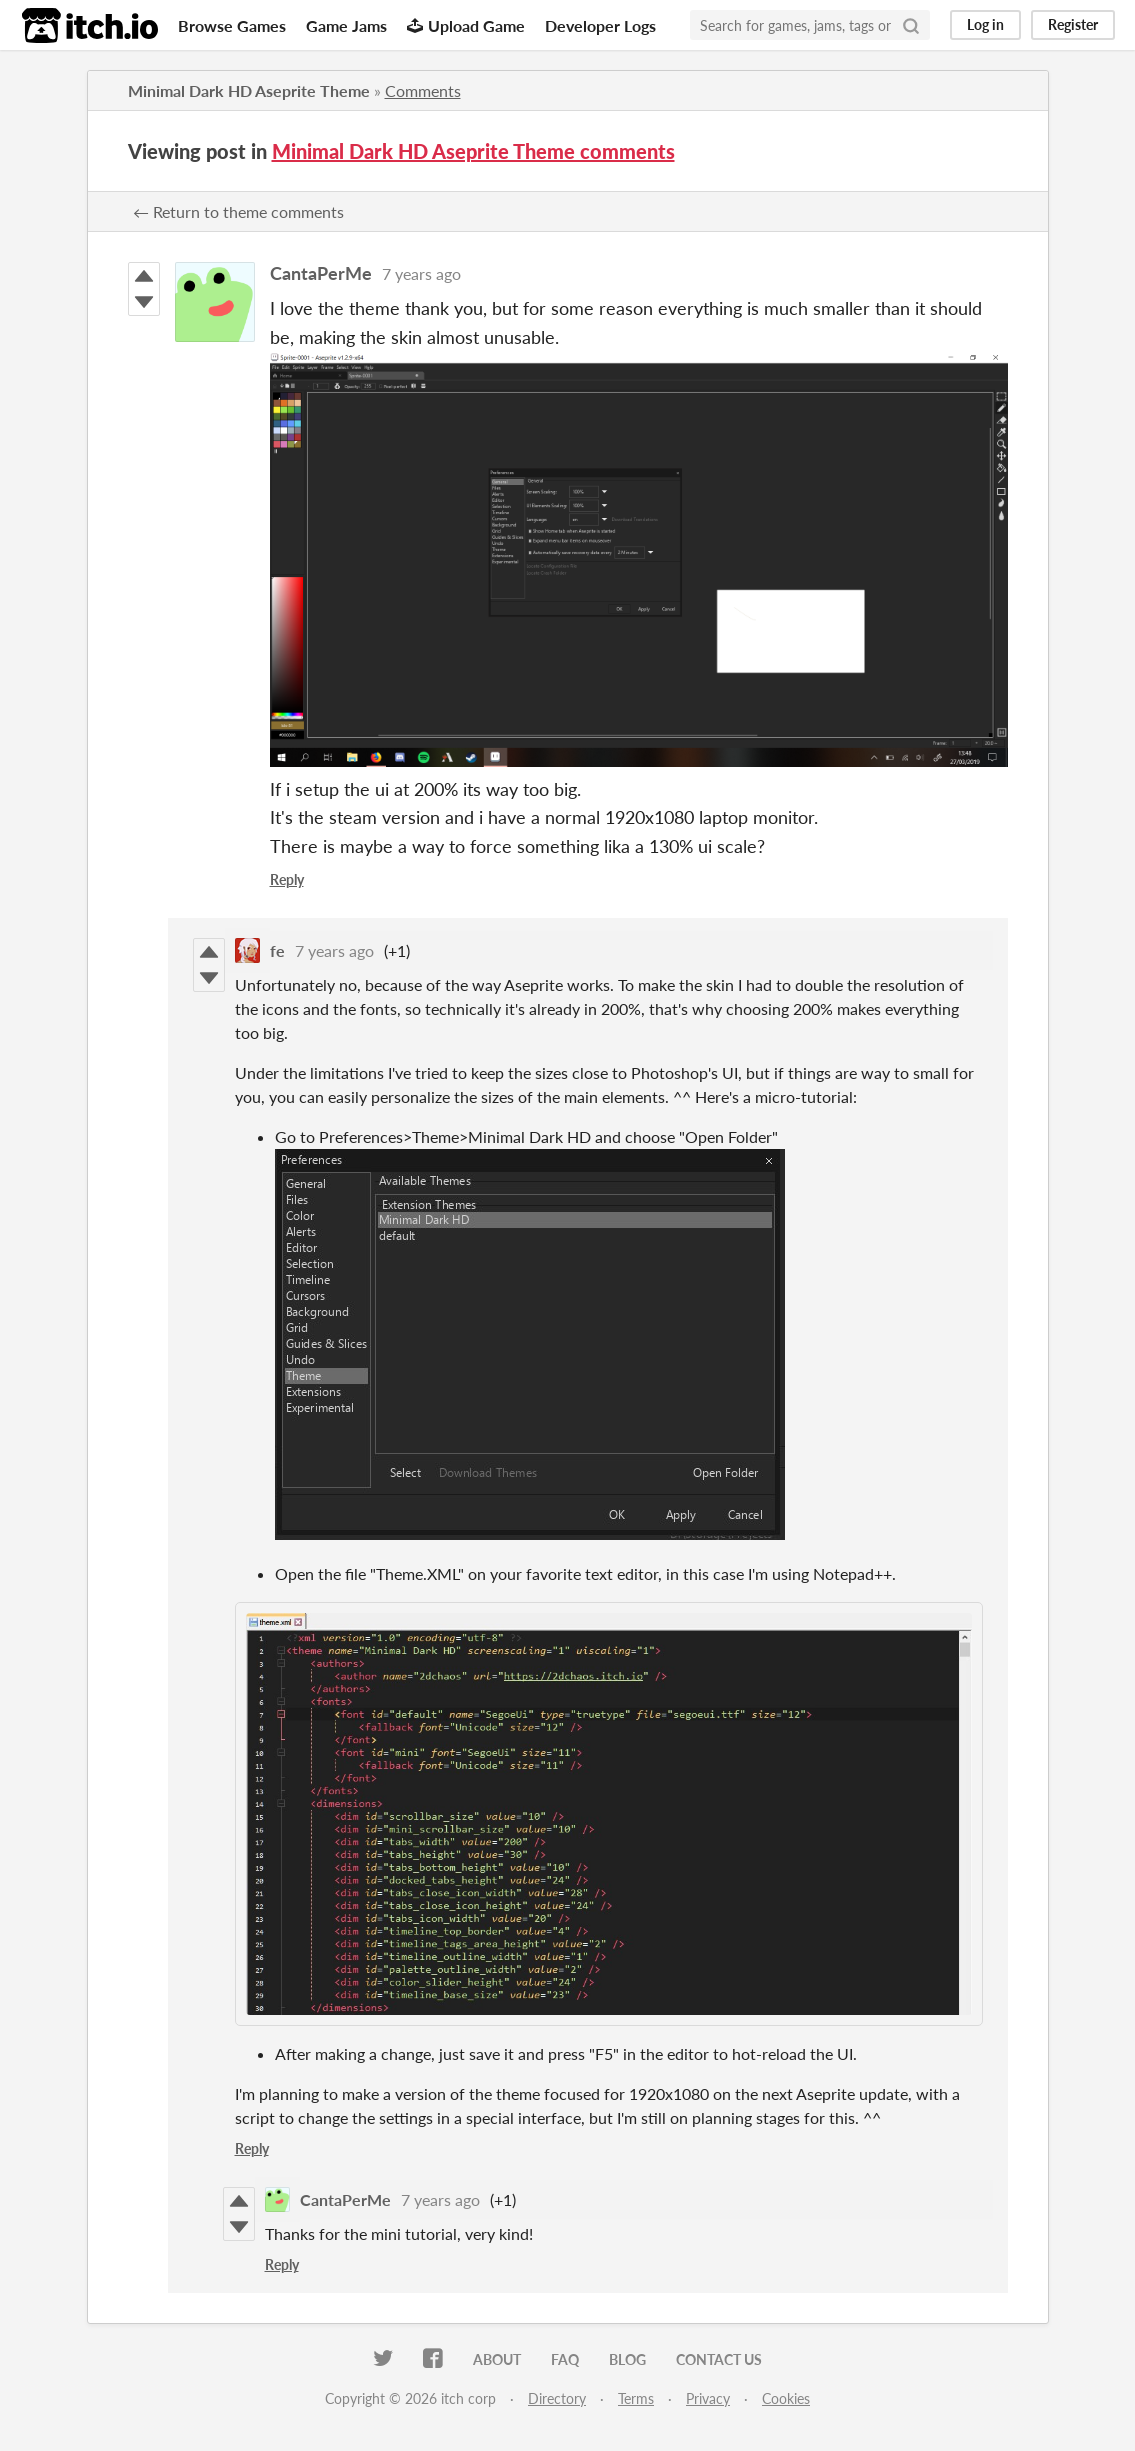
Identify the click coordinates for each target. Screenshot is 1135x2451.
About (497, 2359)
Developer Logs (600, 25)
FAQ (565, 2359)
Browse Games (232, 25)
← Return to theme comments (238, 211)
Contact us (719, 2359)
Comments (423, 90)
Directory (557, 2398)
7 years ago (421, 273)
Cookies (786, 2398)
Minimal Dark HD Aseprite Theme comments (473, 151)
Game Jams (346, 25)
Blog (627, 2359)
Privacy (708, 2398)
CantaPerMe (321, 273)
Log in (985, 24)
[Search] (911, 25)
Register (1073, 24)
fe (277, 950)
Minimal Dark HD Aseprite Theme (249, 90)
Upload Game (466, 25)
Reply (287, 879)
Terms (636, 2398)
